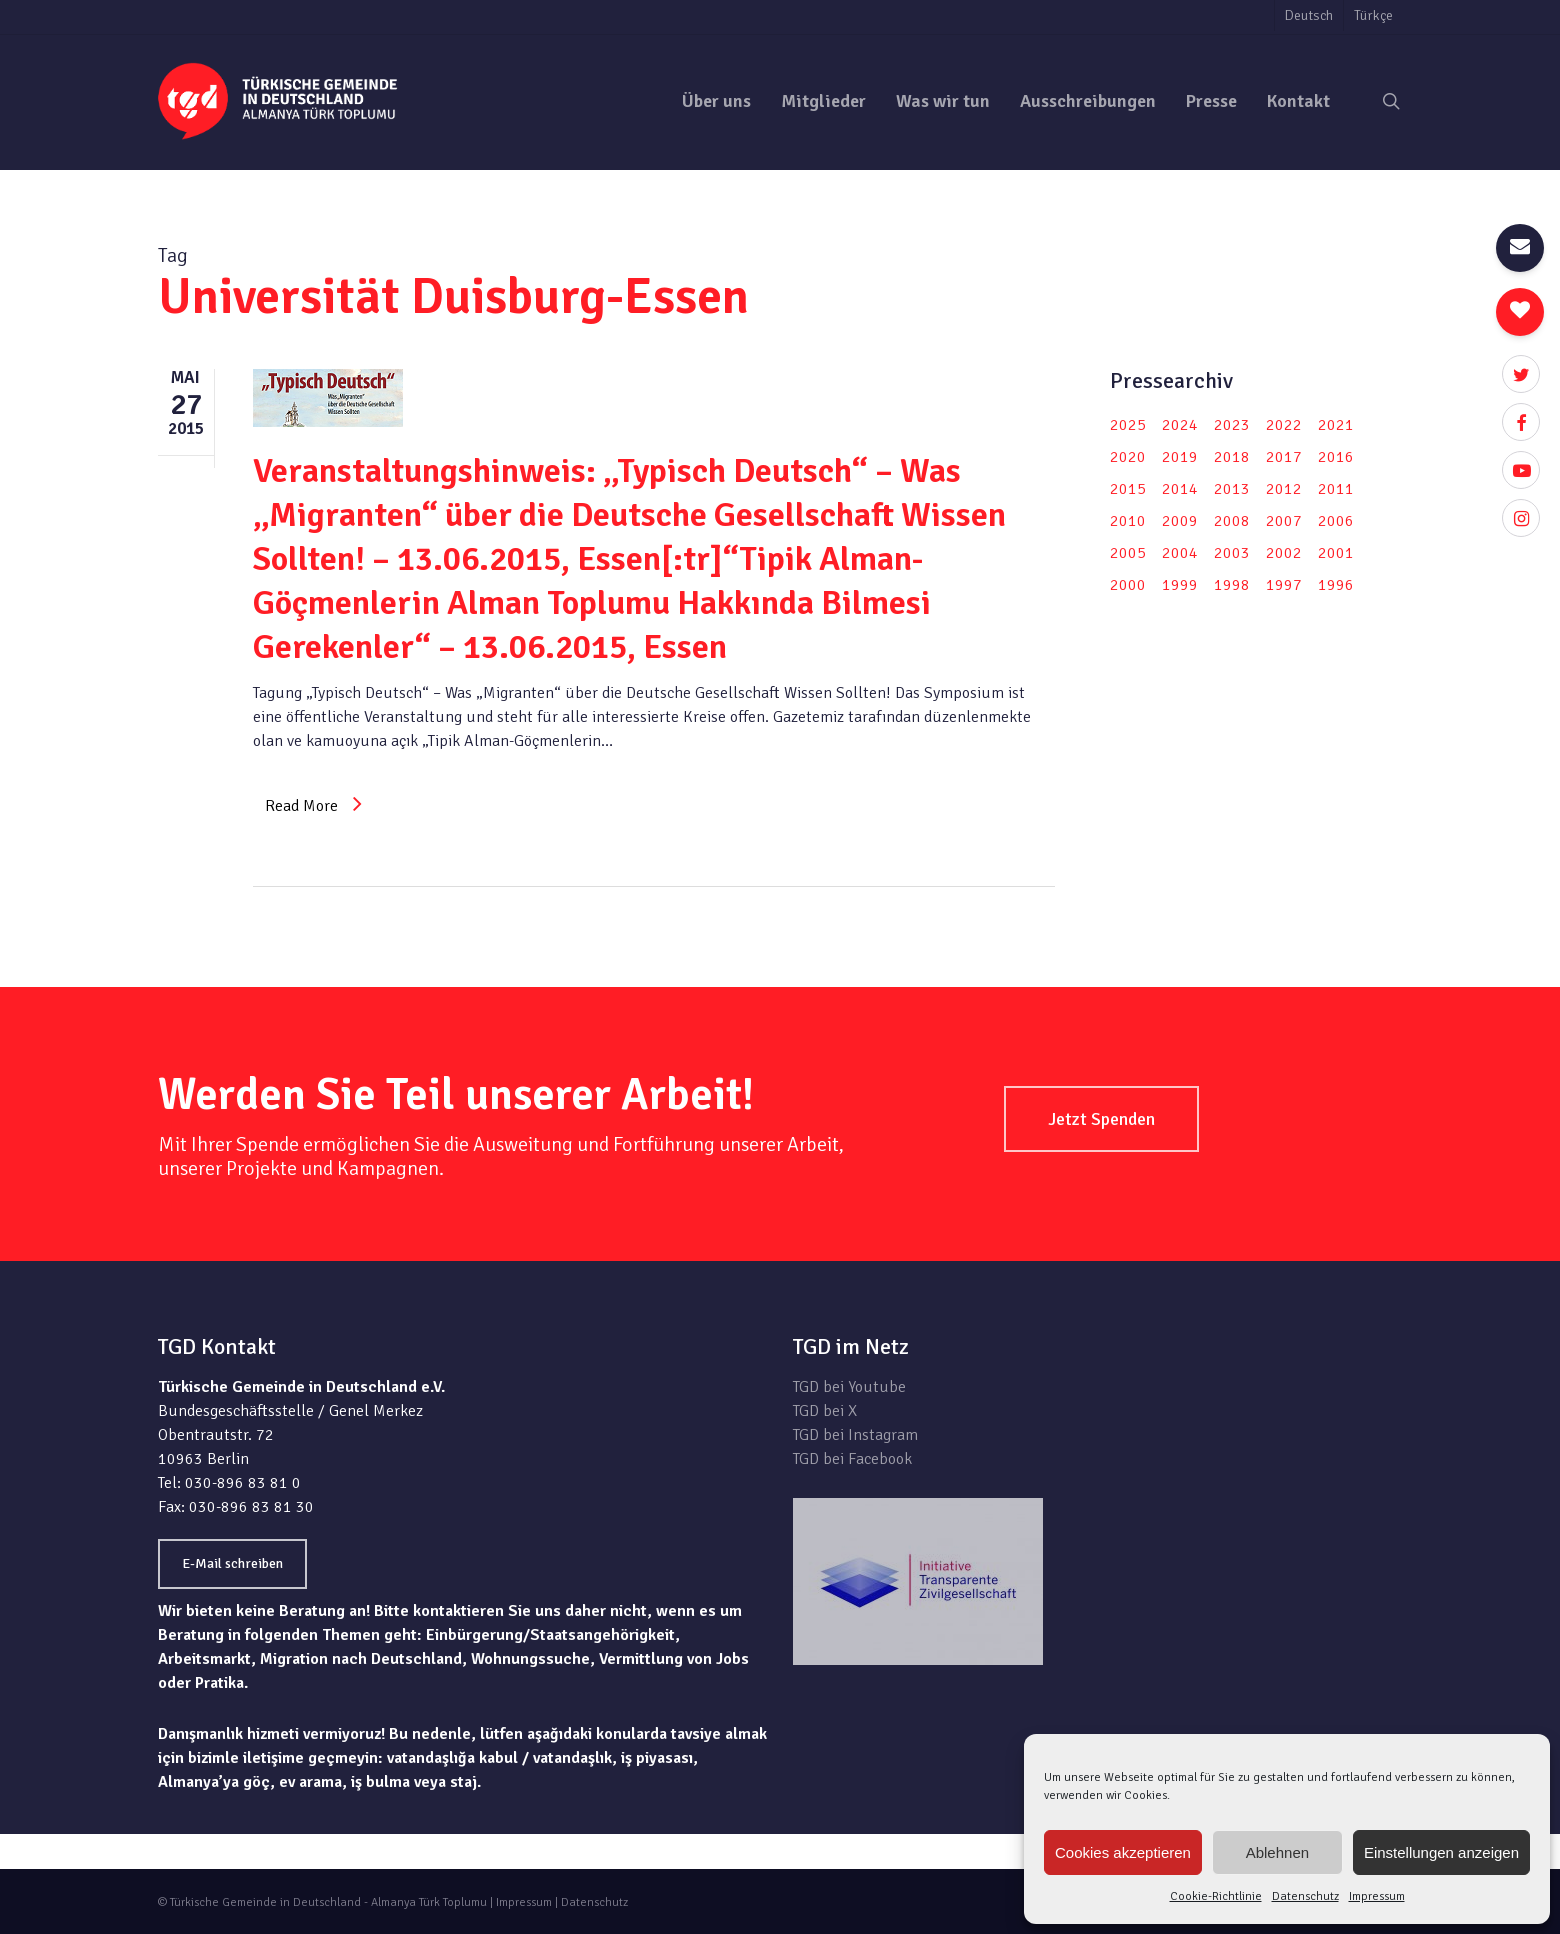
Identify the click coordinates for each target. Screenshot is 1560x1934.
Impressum (1377, 1896)
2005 (1128, 553)
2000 (1128, 585)
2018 (1232, 457)
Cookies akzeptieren (1123, 1852)
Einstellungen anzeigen (1441, 1852)
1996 (1336, 585)
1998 (1232, 585)
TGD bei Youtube (849, 1387)
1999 (1180, 585)
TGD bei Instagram (855, 1435)
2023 (1232, 425)
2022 (1284, 425)
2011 (1336, 489)
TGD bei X (825, 1411)
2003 (1232, 553)
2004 (1180, 553)
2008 (1232, 521)
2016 (1336, 457)
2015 (1128, 489)
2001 (1336, 553)
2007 (1284, 521)
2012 (1284, 489)
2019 (1180, 457)
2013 (1232, 489)
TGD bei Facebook (852, 1459)
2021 (1336, 425)
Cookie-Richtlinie (1216, 1896)
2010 (1128, 521)
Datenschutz (1305, 1896)
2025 (1128, 425)
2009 (1180, 521)
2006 (1336, 521)
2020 (1128, 457)
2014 (1180, 489)
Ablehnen (1277, 1852)
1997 (1284, 585)
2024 (1180, 425)
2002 (1284, 553)
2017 (1284, 457)
